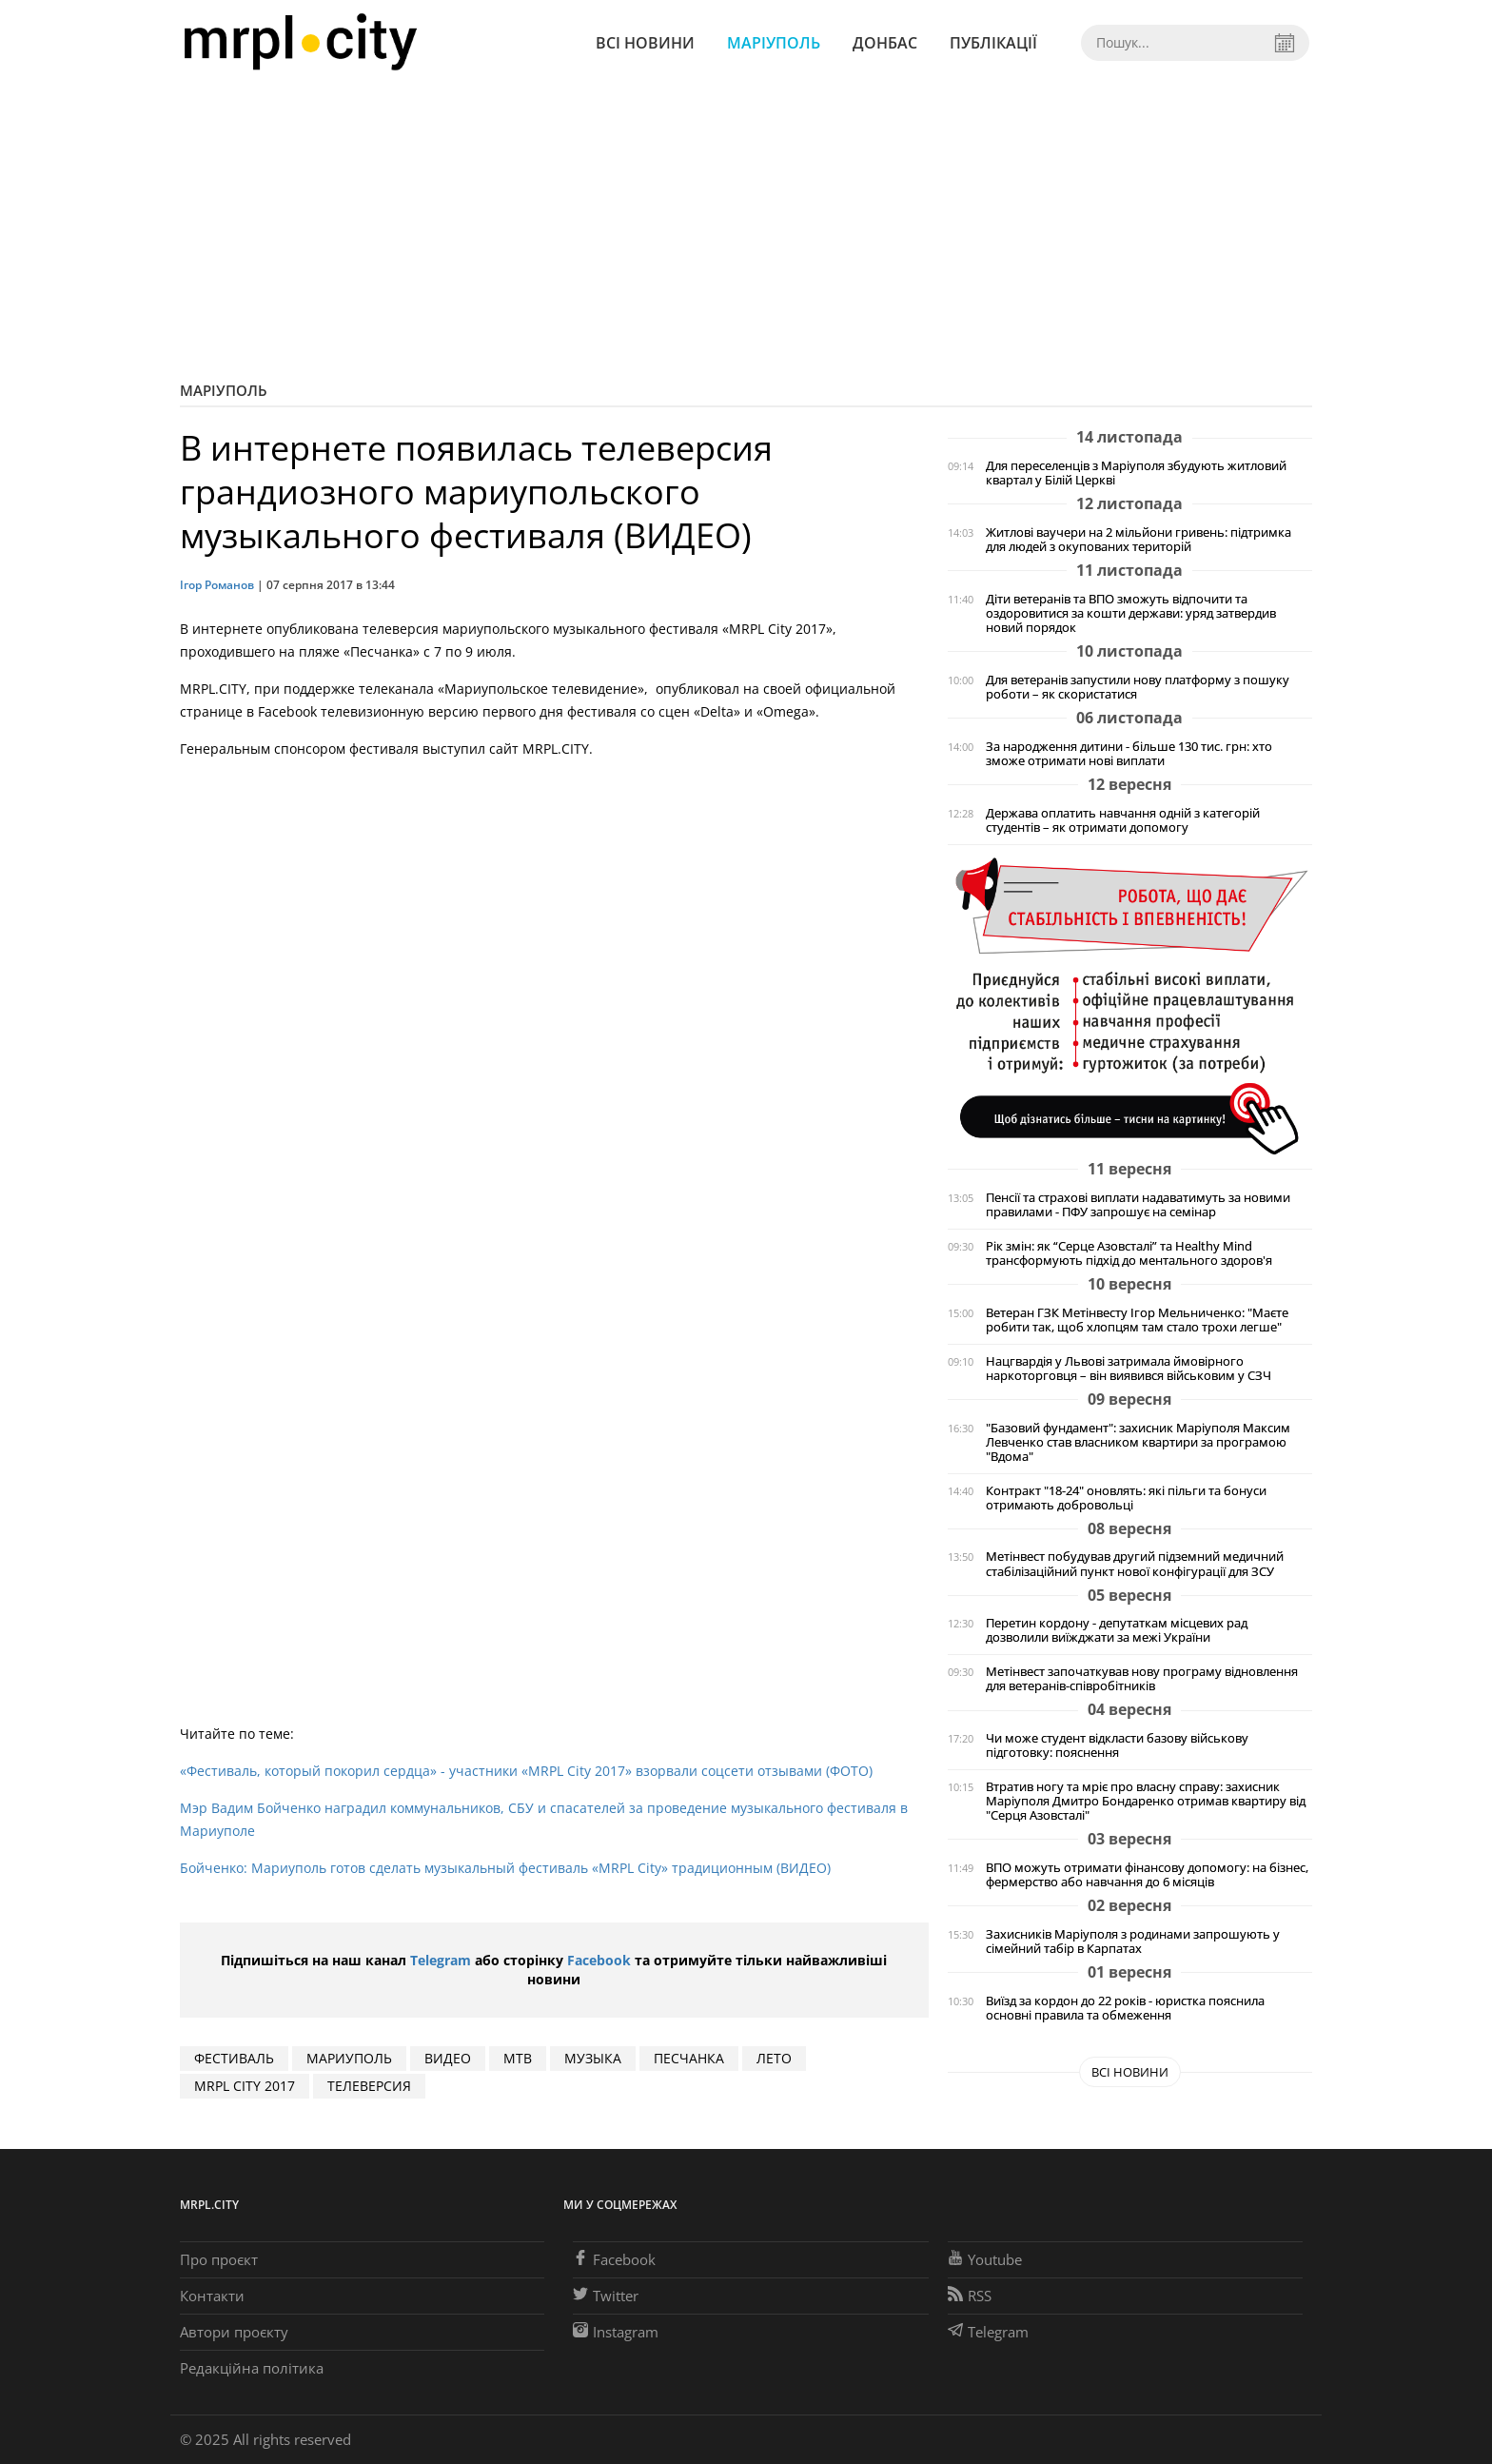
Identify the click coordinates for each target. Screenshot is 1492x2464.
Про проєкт (219, 2259)
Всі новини (645, 42)
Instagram (615, 2331)
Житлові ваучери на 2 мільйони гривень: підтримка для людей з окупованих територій (1138, 539)
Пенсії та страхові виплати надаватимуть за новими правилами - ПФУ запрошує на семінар (1138, 1205)
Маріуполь (773, 42)
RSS (969, 2295)
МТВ (517, 2058)
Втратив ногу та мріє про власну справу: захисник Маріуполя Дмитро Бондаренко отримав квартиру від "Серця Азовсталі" (1146, 1801)
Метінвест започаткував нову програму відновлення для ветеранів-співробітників (1142, 1679)
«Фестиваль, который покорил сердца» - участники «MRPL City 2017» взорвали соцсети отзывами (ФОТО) (526, 1771)
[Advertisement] (746, 228)
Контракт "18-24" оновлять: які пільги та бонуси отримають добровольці (1126, 1498)
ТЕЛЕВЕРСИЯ (369, 2086)
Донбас (885, 42)
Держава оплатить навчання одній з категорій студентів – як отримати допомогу (1123, 820)
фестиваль (234, 2058)
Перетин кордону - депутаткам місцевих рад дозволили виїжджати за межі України (1116, 1630)
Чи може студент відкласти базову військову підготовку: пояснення (1117, 1745)
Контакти (212, 2295)
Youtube (985, 2259)
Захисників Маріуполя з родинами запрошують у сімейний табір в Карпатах (1133, 1941)
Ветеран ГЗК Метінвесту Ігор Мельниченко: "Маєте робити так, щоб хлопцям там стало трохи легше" (1137, 1320)
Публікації (993, 42)
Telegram (440, 1960)
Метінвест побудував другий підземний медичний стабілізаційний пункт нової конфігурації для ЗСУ (1135, 1563)
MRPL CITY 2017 (244, 2086)
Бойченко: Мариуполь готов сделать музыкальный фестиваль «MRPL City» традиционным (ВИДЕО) (505, 1868)
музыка (592, 2058)
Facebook (599, 1960)
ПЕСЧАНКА (689, 2058)
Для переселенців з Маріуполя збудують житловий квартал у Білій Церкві (1136, 473)
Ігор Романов (217, 585)
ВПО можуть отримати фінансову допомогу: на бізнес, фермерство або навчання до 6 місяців (1147, 1875)
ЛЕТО (774, 2058)
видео (447, 2058)
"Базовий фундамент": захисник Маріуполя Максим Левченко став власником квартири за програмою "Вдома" (1138, 1442)
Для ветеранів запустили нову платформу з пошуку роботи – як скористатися (1137, 687)
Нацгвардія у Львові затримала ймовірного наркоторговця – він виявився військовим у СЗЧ (1128, 1368)
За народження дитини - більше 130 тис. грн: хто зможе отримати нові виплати (1129, 753)
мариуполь (349, 2058)
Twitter (605, 2295)
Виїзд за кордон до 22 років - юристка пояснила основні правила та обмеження (1125, 2008)
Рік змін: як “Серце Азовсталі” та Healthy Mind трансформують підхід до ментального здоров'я (1129, 1253)
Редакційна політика (252, 2367)
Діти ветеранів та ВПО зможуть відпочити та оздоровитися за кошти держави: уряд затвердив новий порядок (1131, 613)
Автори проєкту (234, 2331)
